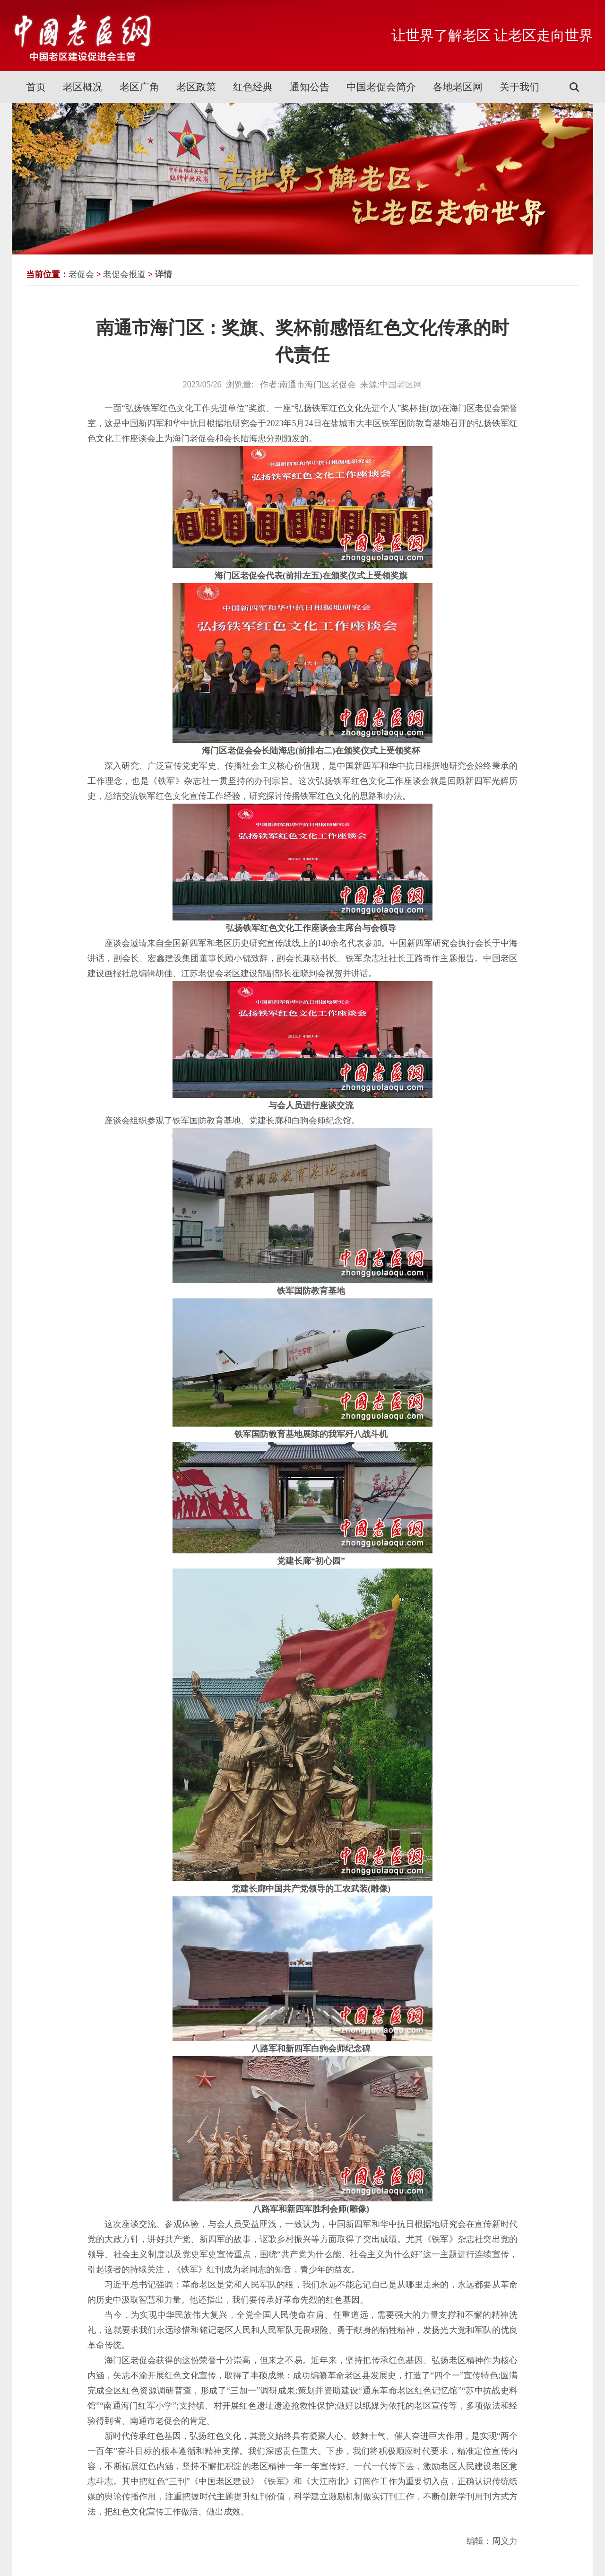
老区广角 (139, 87)
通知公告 (309, 87)
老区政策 (196, 87)
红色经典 (253, 87)
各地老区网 (458, 87)
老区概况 (83, 87)
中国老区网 (401, 384)
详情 (163, 274)
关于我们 (519, 87)
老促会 (81, 274)
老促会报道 (124, 274)
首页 (36, 87)
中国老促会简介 (381, 87)
